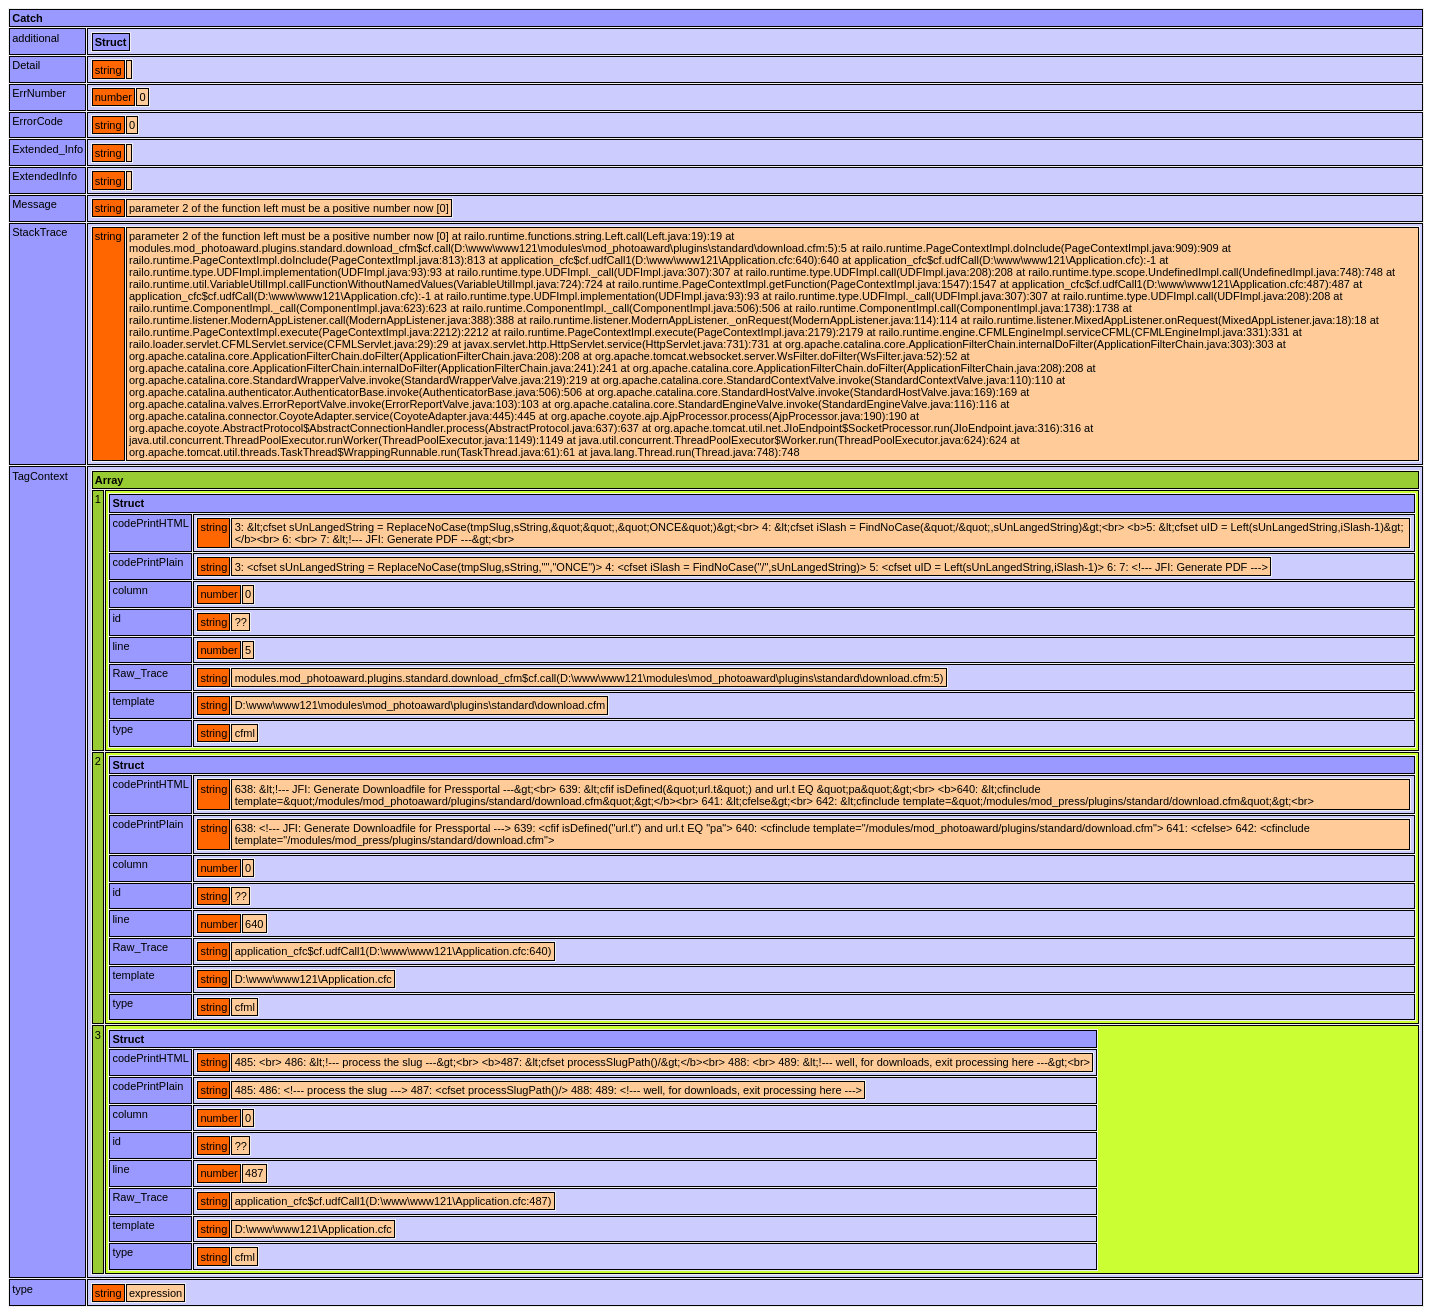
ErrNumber (39, 93)
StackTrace (39, 232)
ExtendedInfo (44, 176)
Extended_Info (47, 149)
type (122, 729)
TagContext (40, 476)
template (133, 701)
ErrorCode (37, 121)
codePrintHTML (150, 523)
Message (34, 204)
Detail (26, 65)
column (129, 590)
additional (35, 38)
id (116, 618)
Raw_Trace (140, 673)
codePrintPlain (147, 562)
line (120, 646)
